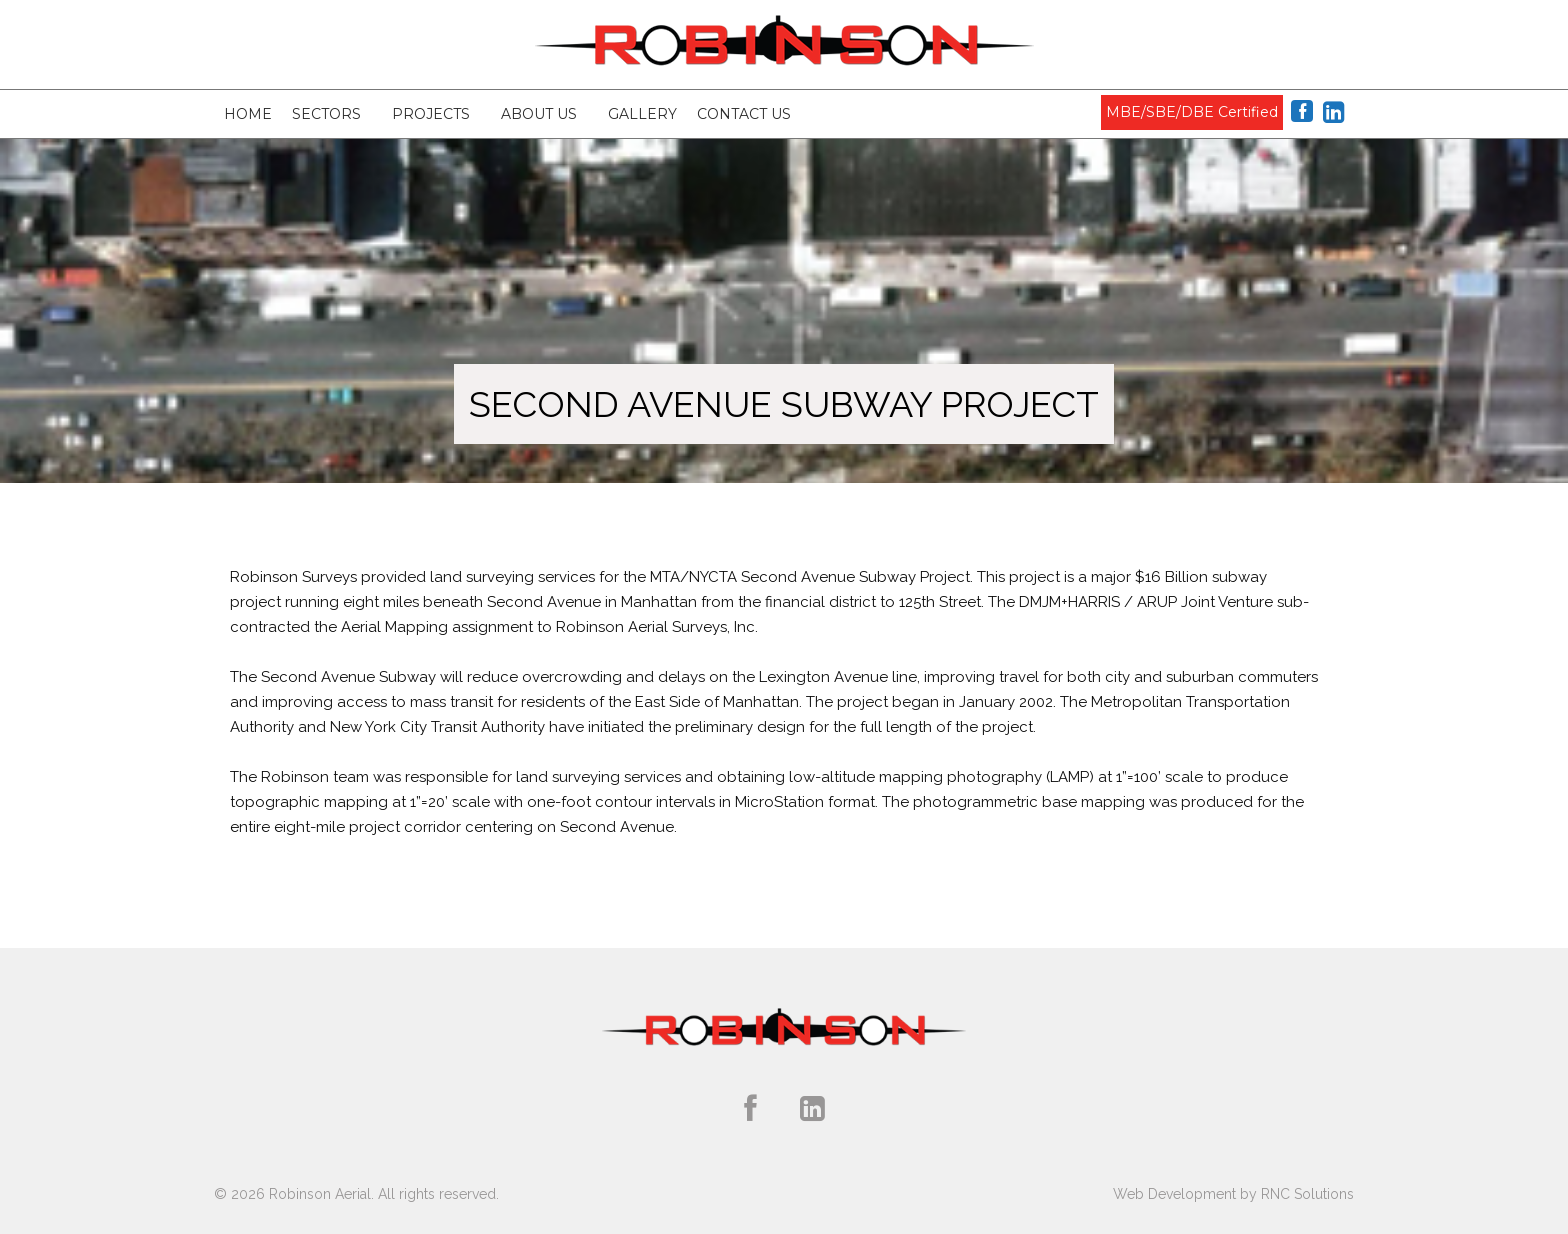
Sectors (326, 114)
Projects (431, 114)
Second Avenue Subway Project (784, 404)
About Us (539, 114)
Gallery (642, 114)
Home (248, 114)
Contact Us (744, 114)
